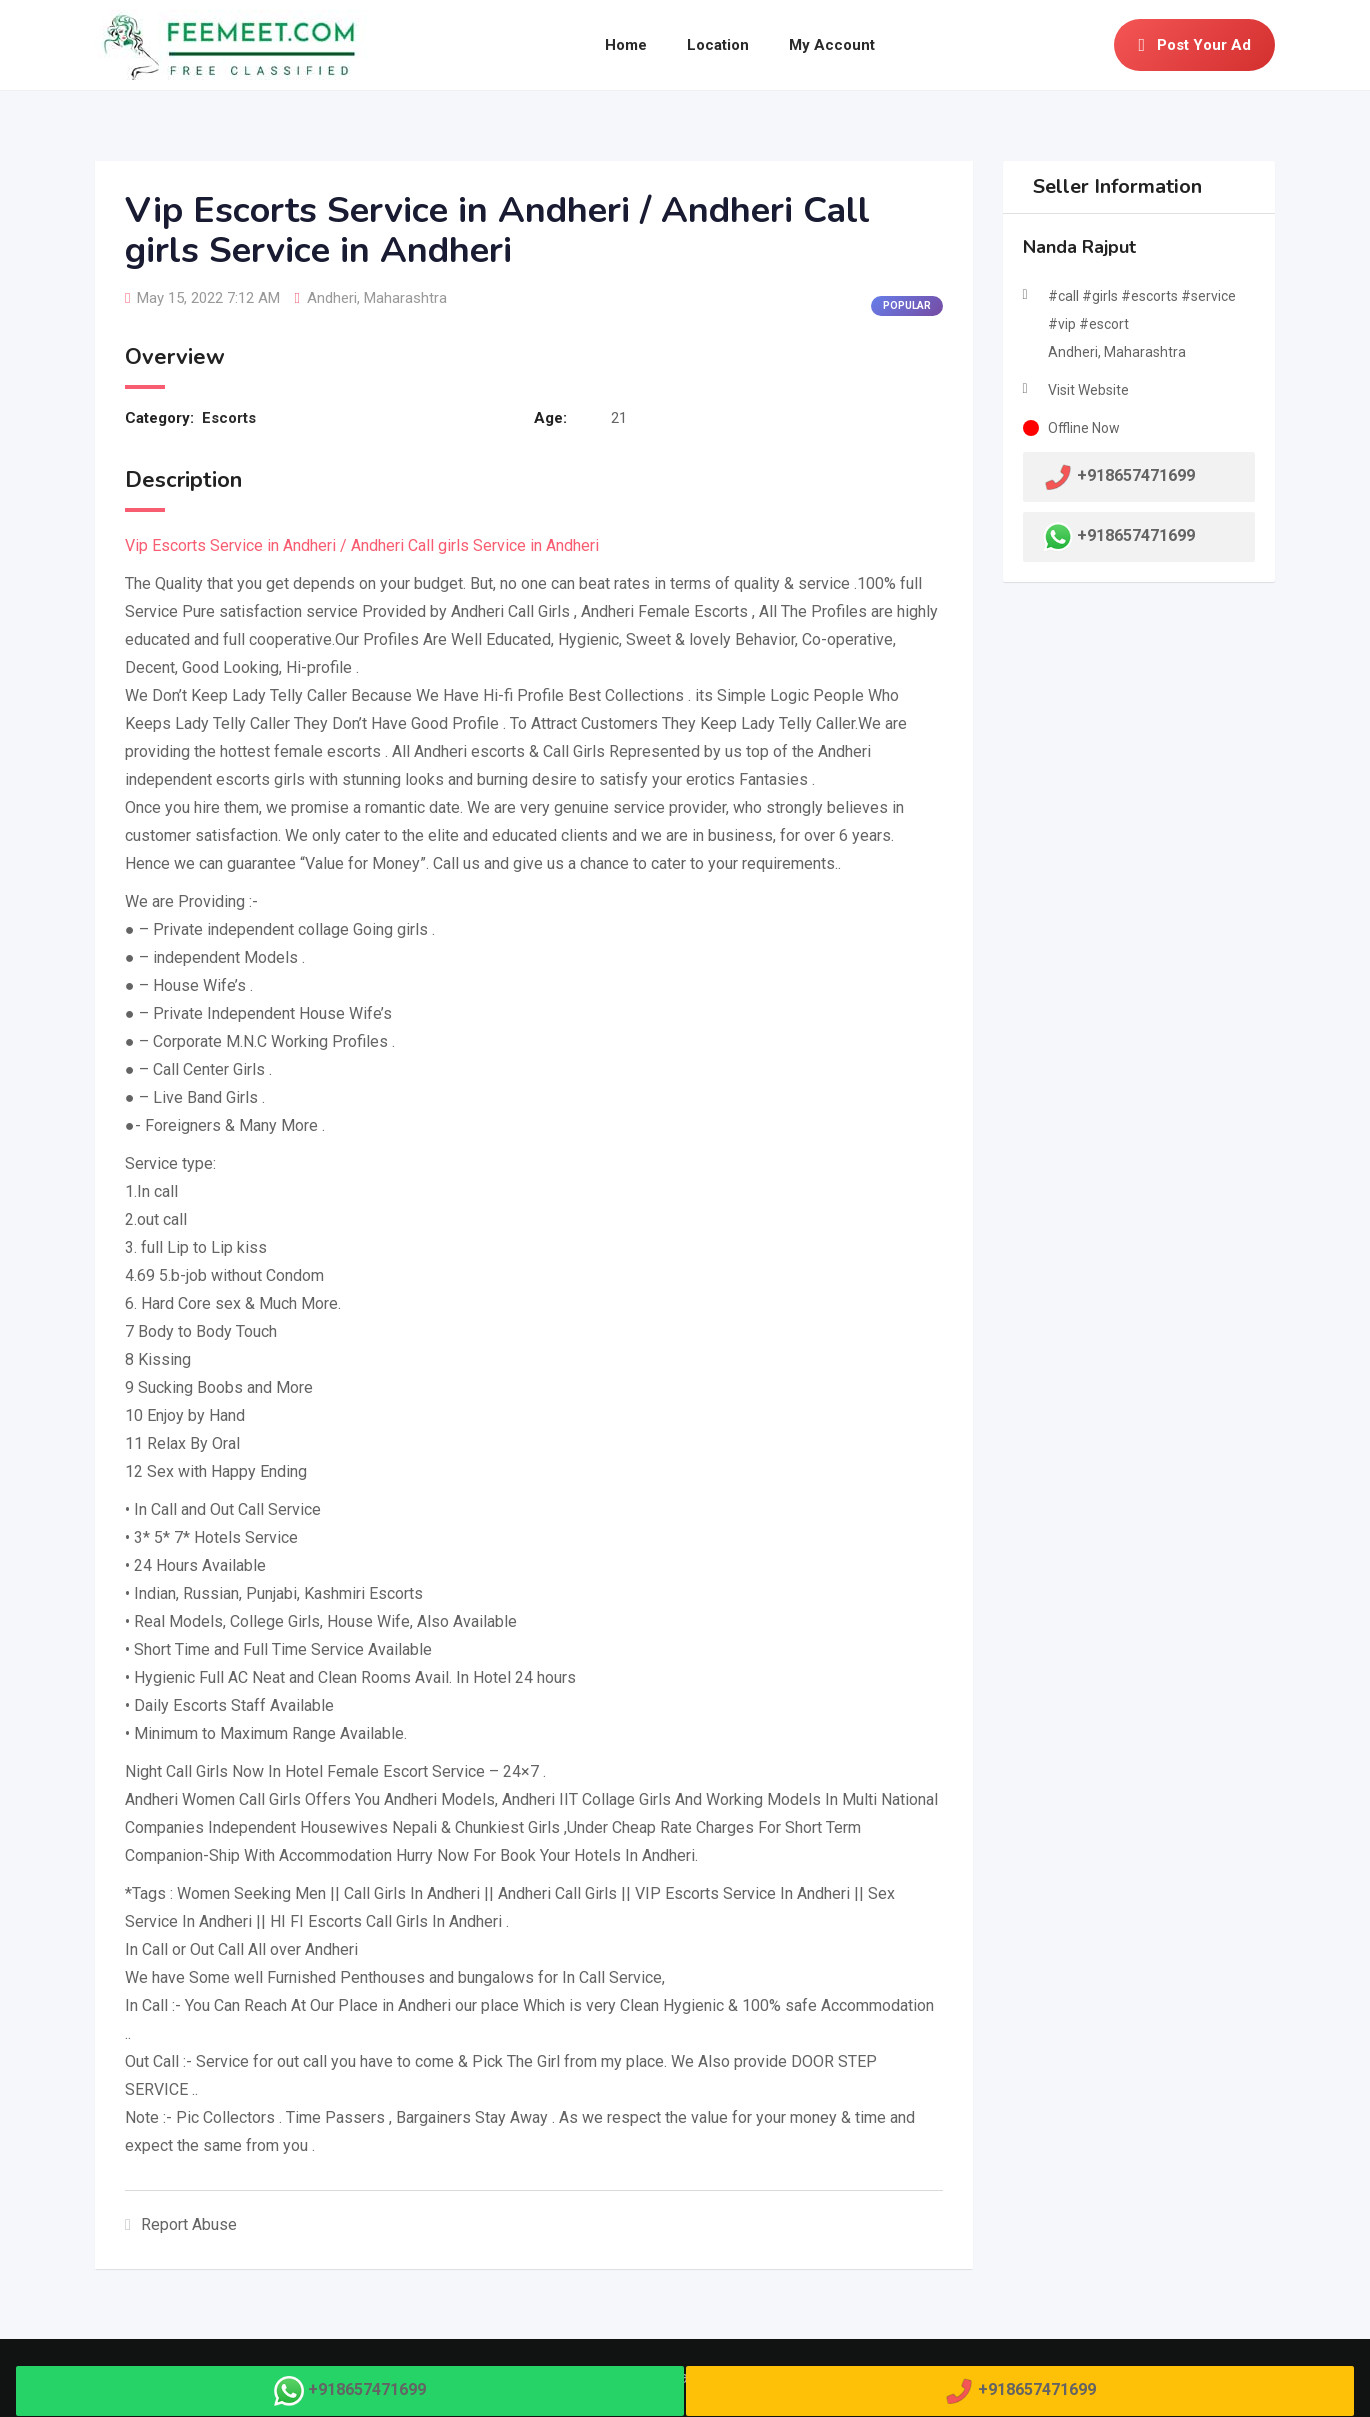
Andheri (332, 298)
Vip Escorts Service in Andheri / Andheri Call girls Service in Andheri (362, 545)
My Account (832, 45)
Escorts (229, 418)
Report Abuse (181, 2224)
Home (626, 45)
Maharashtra (405, 298)
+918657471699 (1136, 535)
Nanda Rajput (1079, 247)
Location (718, 45)
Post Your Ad (1194, 45)
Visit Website (1088, 390)
